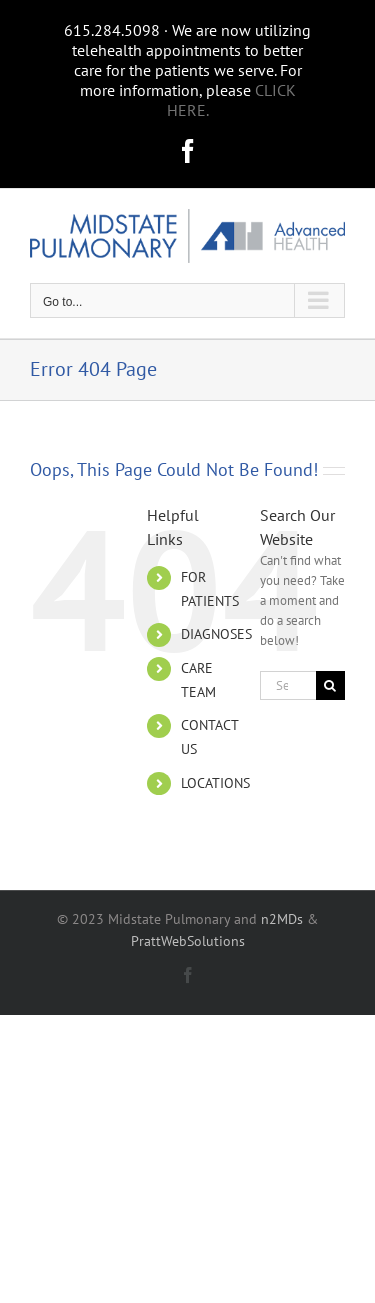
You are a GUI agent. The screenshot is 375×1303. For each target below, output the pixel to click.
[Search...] (288, 685)
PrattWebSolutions (188, 941)
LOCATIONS (215, 783)
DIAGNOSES (216, 634)
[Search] (330, 685)
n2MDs (282, 919)
